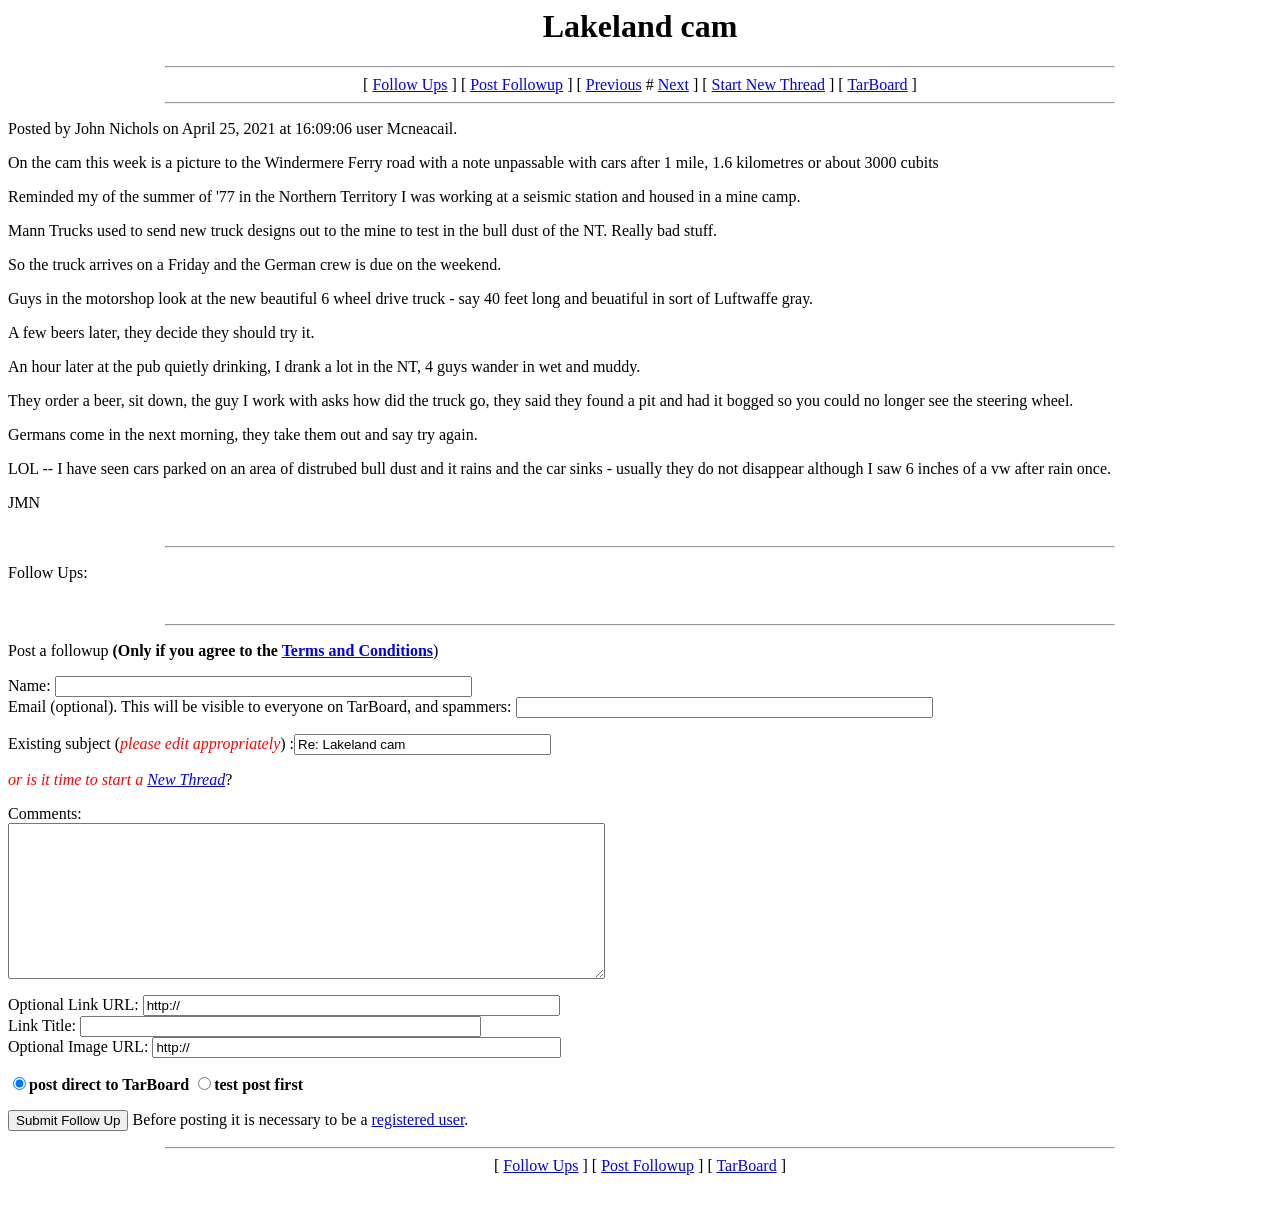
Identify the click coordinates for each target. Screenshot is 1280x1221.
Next (673, 84)
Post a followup (58, 650)
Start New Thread (768, 84)
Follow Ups (409, 84)
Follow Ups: (48, 572)
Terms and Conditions (357, 650)
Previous (614, 84)
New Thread (186, 779)
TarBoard (877, 84)
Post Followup (516, 84)
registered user (418, 1149)
